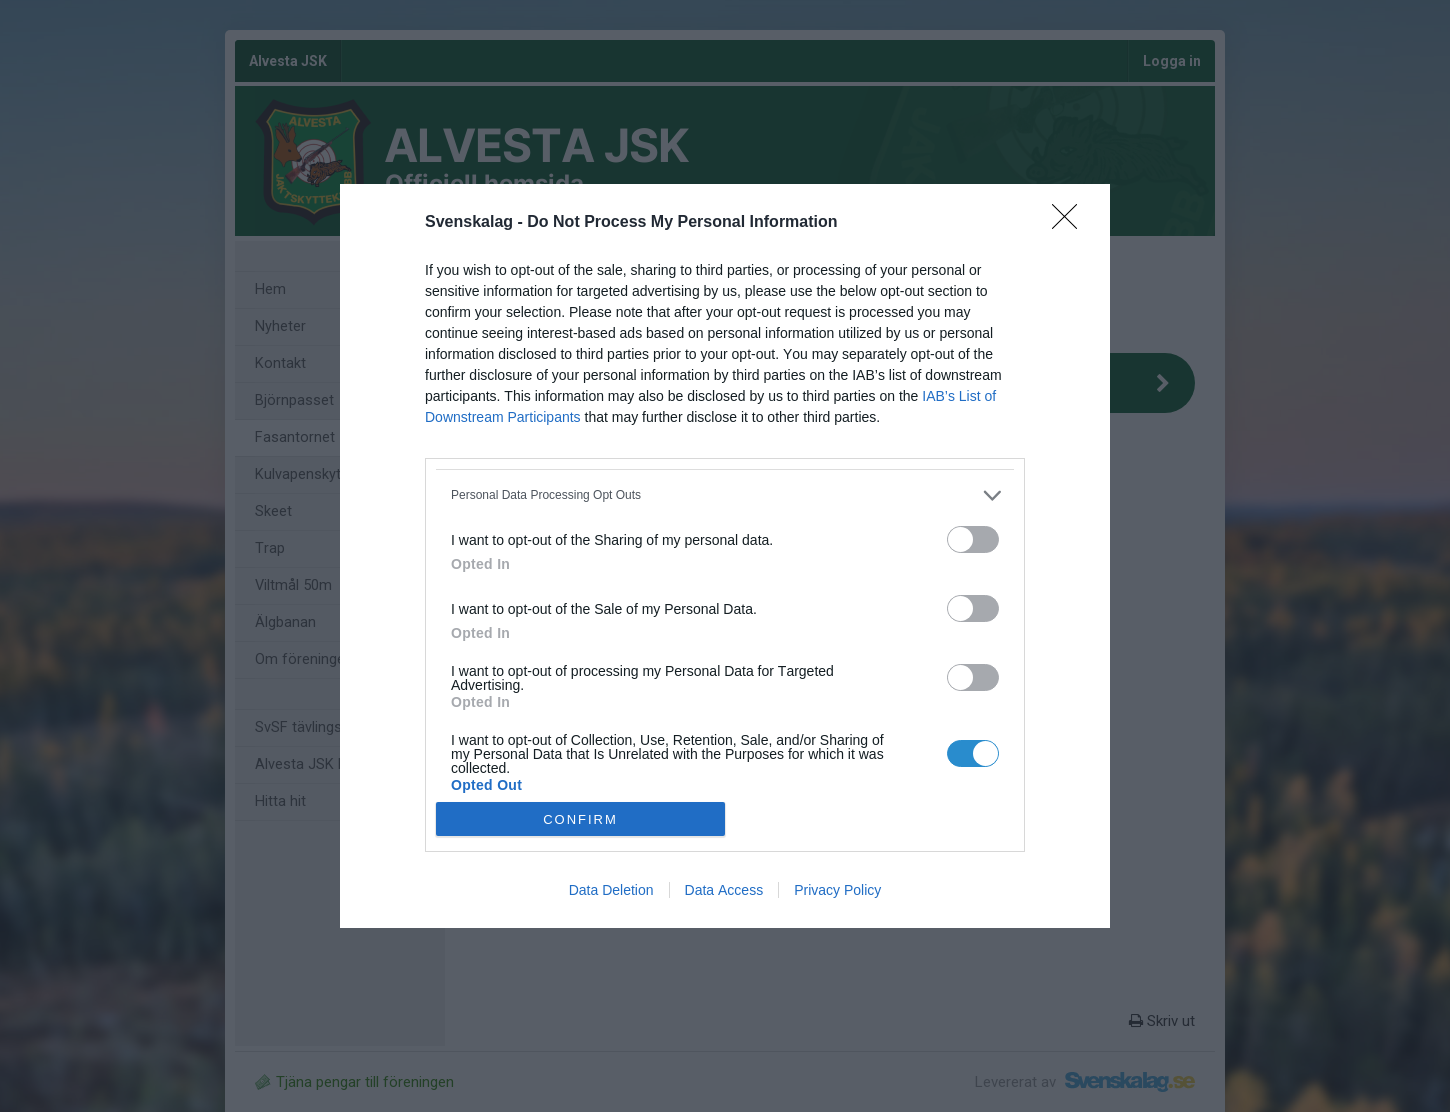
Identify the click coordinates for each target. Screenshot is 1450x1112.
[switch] (973, 539)
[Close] (1071, 223)
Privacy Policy (837, 890)
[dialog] (725, 556)
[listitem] (725, 495)
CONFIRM (580, 818)
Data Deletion (611, 890)
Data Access (724, 890)
